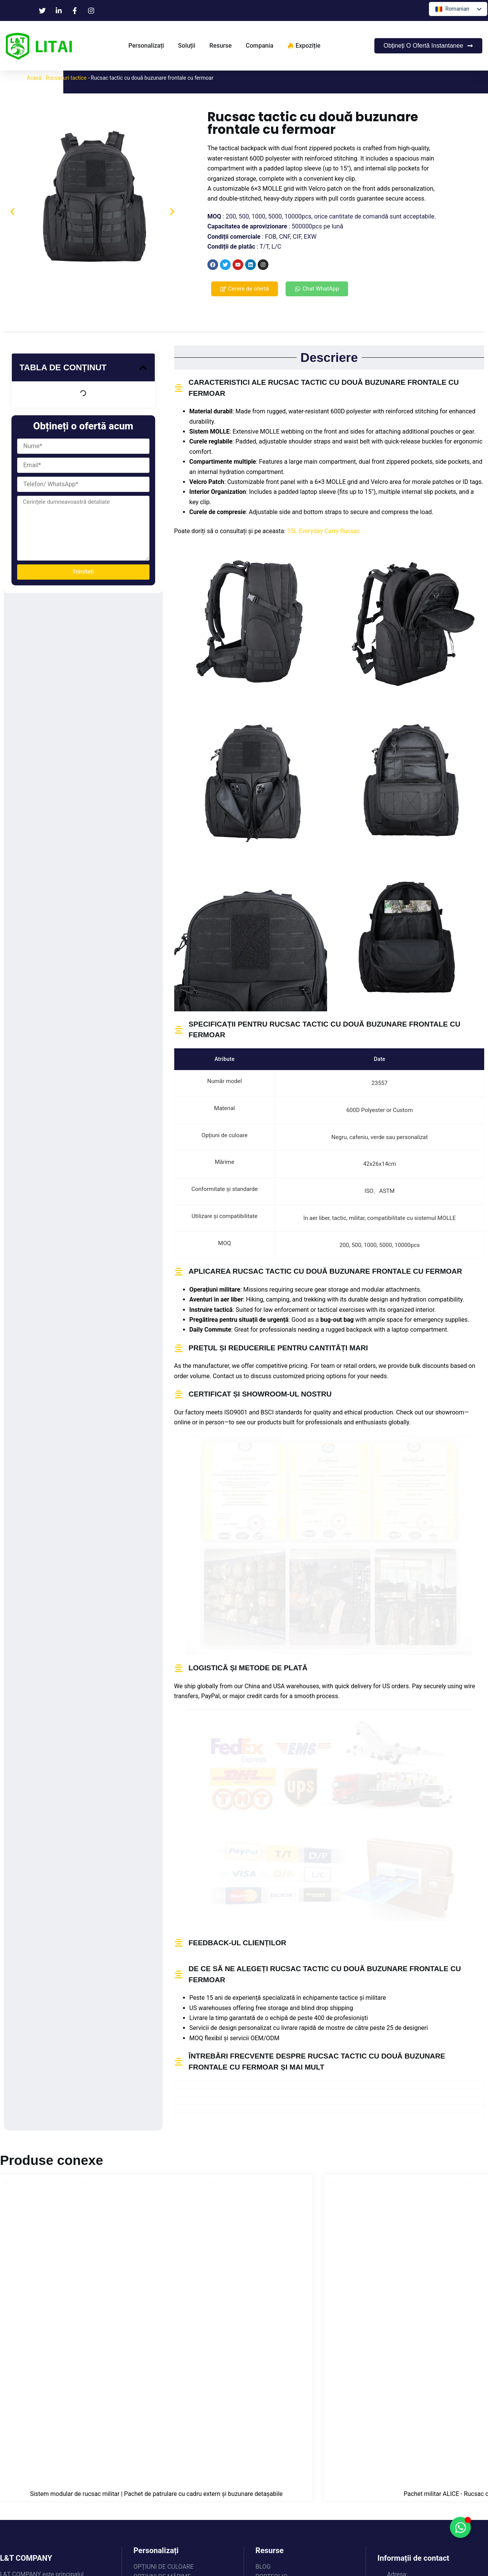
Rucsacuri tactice (66, 78)
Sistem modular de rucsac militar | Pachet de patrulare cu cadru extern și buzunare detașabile (56, 2301)
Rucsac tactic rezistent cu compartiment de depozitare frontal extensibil (306, 2301)
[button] (12, 212)
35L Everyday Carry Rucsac (323, 531)
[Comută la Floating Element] (460, 2527)
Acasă (34, 78)
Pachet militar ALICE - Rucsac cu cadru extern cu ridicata (181, 2297)
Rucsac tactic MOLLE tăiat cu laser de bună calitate (431, 2297)
